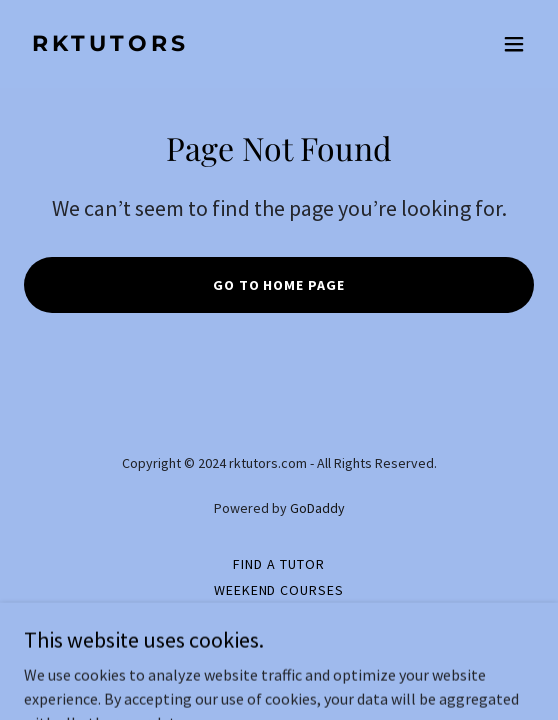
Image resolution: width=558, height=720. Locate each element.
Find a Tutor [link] (279, 564)
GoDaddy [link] (317, 508)
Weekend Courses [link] (279, 590)
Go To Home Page (279, 285)
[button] (514, 44)
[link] (202, 45)
